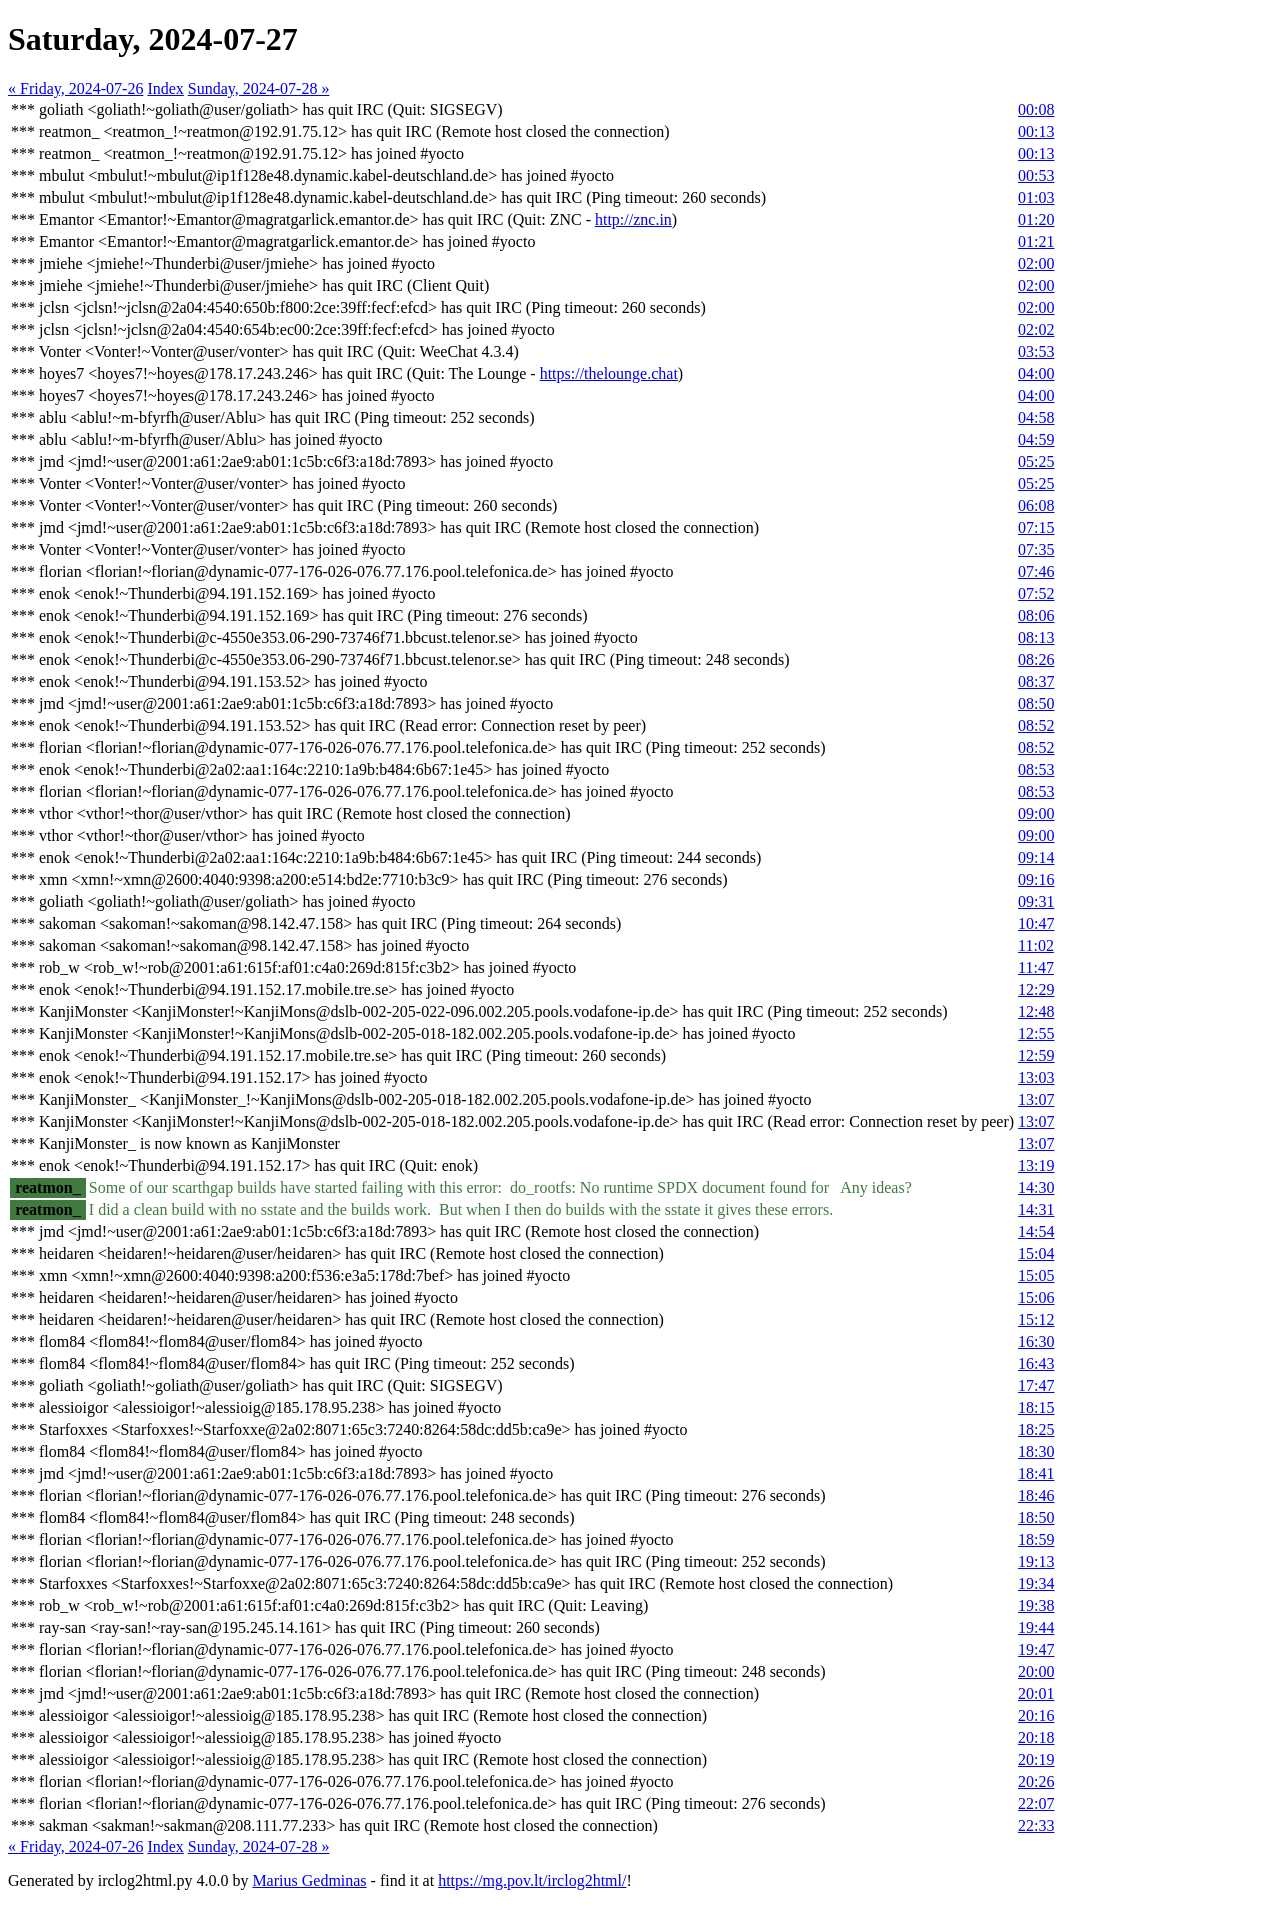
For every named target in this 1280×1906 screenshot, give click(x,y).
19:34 (1036, 1583)
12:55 (1036, 1033)
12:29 (1036, 989)
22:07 (1036, 1803)
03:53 (1036, 351)
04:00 (1036, 373)
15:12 (1036, 1319)
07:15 (1036, 527)
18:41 (1036, 1473)
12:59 (1036, 1055)
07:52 (1036, 593)
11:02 (1036, 945)
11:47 (1036, 967)
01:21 (1036, 241)
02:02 (1036, 329)
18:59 (1036, 1539)
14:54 (1036, 1231)
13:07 (1036, 1099)
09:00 (1036, 813)
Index (165, 88)
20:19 (1036, 1759)
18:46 (1036, 1495)
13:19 (1036, 1165)
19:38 (1036, 1605)
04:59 (1036, 439)
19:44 (1036, 1627)
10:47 (1036, 923)
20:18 (1036, 1737)
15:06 (1036, 1297)
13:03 (1036, 1077)
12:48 (1036, 1011)
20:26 (1036, 1781)
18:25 (1036, 1429)
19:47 (1036, 1649)
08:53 (1036, 769)
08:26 (1036, 659)
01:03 (1036, 197)
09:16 (1036, 879)
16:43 (1036, 1363)
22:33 (1036, 1825)
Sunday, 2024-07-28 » (259, 88)
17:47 (1036, 1385)
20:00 (1036, 1671)
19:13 (1036, 1561)
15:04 (1036, 1253)
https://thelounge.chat (609, 373)
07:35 (1036, 549)
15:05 (1036, 1275)
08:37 (1036, 681)
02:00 (1036, 263)
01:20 (1036, 219)
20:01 (1036, 1693)
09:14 (1036, 857)
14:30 (1036, 1187)
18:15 (1036, 1407)
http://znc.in (633, 219)
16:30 (1036, 1341)
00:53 (1036, 175)
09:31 (1036, 901)
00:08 (1036, 109)
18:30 (1036, 1451)
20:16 (1036, 1715)
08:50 (1036, 703)
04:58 (1036, 417)
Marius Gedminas (309, 1880)
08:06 (1036, 615)
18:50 (1036, 1517)
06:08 (1036, 505)
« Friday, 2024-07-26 (75, 88)
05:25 (1036, 461)
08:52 (1036, 725)
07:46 (1036, 571)
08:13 (1036, 637)
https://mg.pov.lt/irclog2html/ (532, 1880)
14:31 (1036, 1209)
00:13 (1036, 131)
